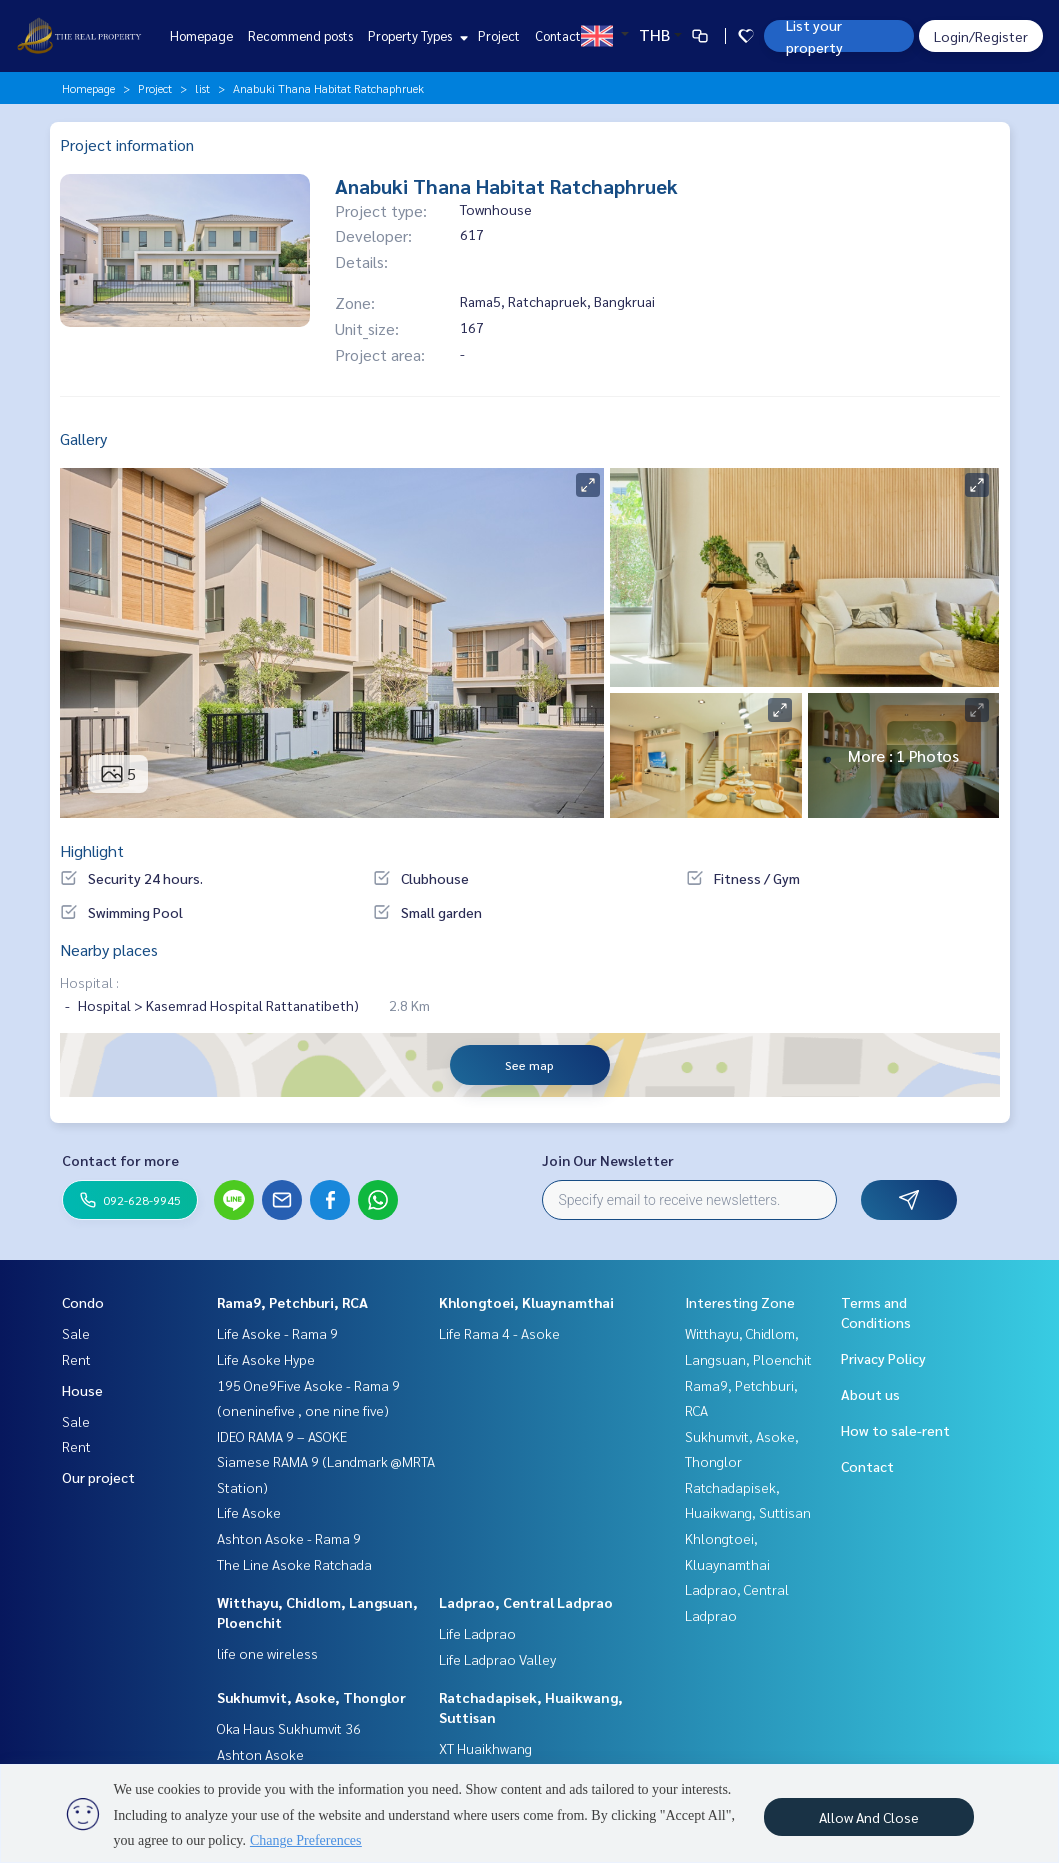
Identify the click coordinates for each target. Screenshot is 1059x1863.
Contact (558, 35)
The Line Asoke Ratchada (294, 1564)
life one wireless (267, 1653)
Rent (76, 1359)
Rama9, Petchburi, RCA (292, 1302)
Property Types (415, 35)
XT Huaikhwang (485, 1748)
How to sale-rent (895, 1430)
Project (499, 35)
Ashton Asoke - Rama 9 (289, 1538)
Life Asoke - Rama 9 (277, 1333)
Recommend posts (300, 35)
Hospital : (89, 982)
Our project (98, 1477)
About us (870, 1394)
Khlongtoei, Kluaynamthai (526, 1302)
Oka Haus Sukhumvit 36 (289, 1728)
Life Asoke (249, 1512)
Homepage (201, 35)
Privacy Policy (883, 1358)
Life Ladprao (477, 1633)
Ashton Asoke (260, 1754)
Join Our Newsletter (608, 1160)
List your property (814, 36)
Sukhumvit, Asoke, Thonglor (311, 1697)
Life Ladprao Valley (497, 1659)
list (202, 88)
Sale (76, 1333)
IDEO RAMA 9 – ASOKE (282, 1436)
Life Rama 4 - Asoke (499, 1333)
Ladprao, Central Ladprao (526, 1602)
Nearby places (109, 949)
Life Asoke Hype (266, 1359)
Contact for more (120, 1160)
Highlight (92, 850)
